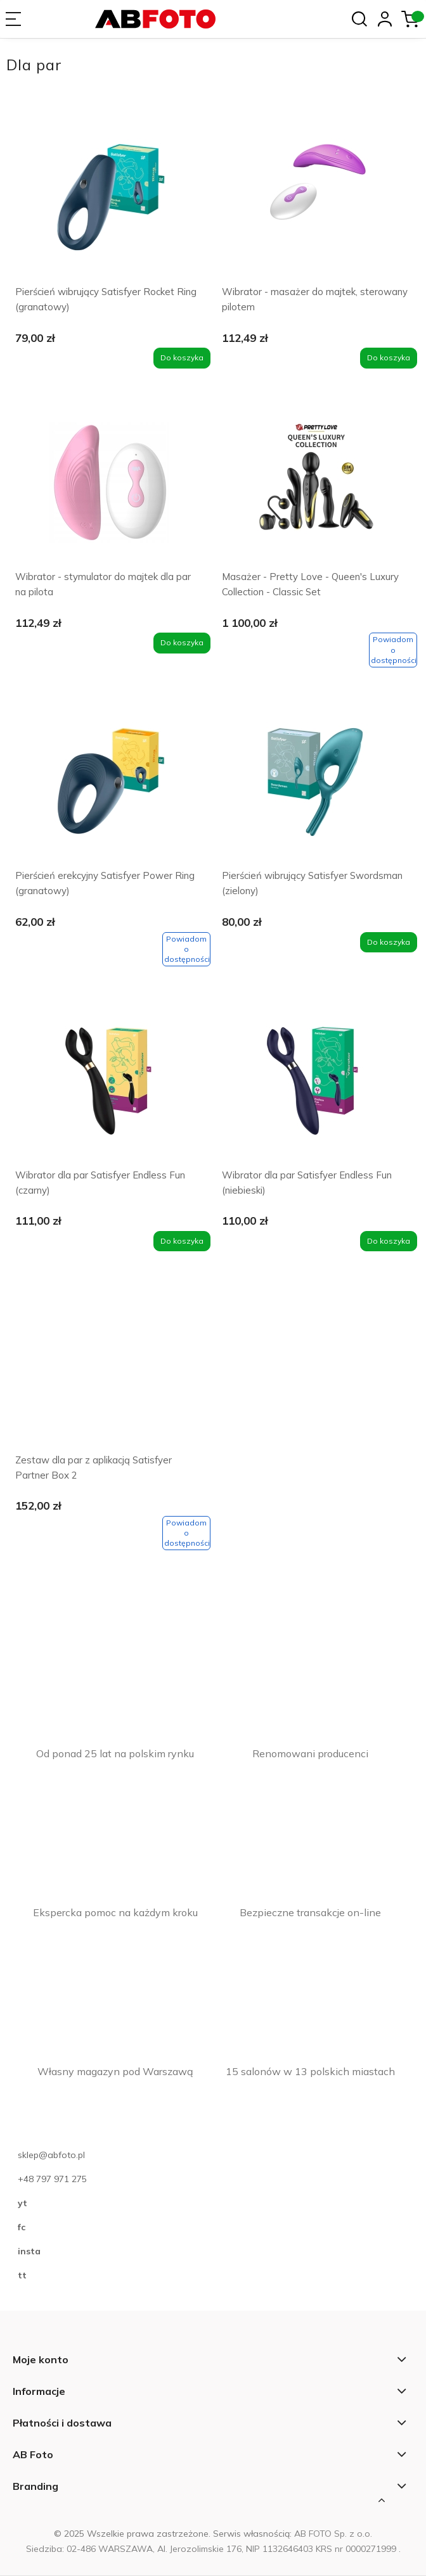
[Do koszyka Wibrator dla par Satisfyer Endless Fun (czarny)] (181, 1241)
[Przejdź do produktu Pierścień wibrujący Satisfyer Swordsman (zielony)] (316, 785)
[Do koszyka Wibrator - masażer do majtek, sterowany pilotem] (388, 358)
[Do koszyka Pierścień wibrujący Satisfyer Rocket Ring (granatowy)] (181, 358)
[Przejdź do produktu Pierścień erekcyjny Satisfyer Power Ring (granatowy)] (109, 785)
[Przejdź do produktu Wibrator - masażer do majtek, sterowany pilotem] (316, 201)
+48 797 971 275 (52, 2179)
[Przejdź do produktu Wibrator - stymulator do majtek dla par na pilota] (109, 485)
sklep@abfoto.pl (51, 2155)
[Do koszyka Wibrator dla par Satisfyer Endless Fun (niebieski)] (388, 1241)
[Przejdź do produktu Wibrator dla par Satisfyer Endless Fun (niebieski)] (316, 1084)
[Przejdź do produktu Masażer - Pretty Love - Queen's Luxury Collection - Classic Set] (316, 485)
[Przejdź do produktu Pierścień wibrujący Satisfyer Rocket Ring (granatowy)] (109, 201)
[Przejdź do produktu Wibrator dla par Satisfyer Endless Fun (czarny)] (109, 1084)
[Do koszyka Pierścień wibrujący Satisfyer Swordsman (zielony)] (388, 942)
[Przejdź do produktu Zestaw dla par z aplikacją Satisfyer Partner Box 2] (109, 1369)
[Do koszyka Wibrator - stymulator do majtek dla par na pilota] (181, 643)
